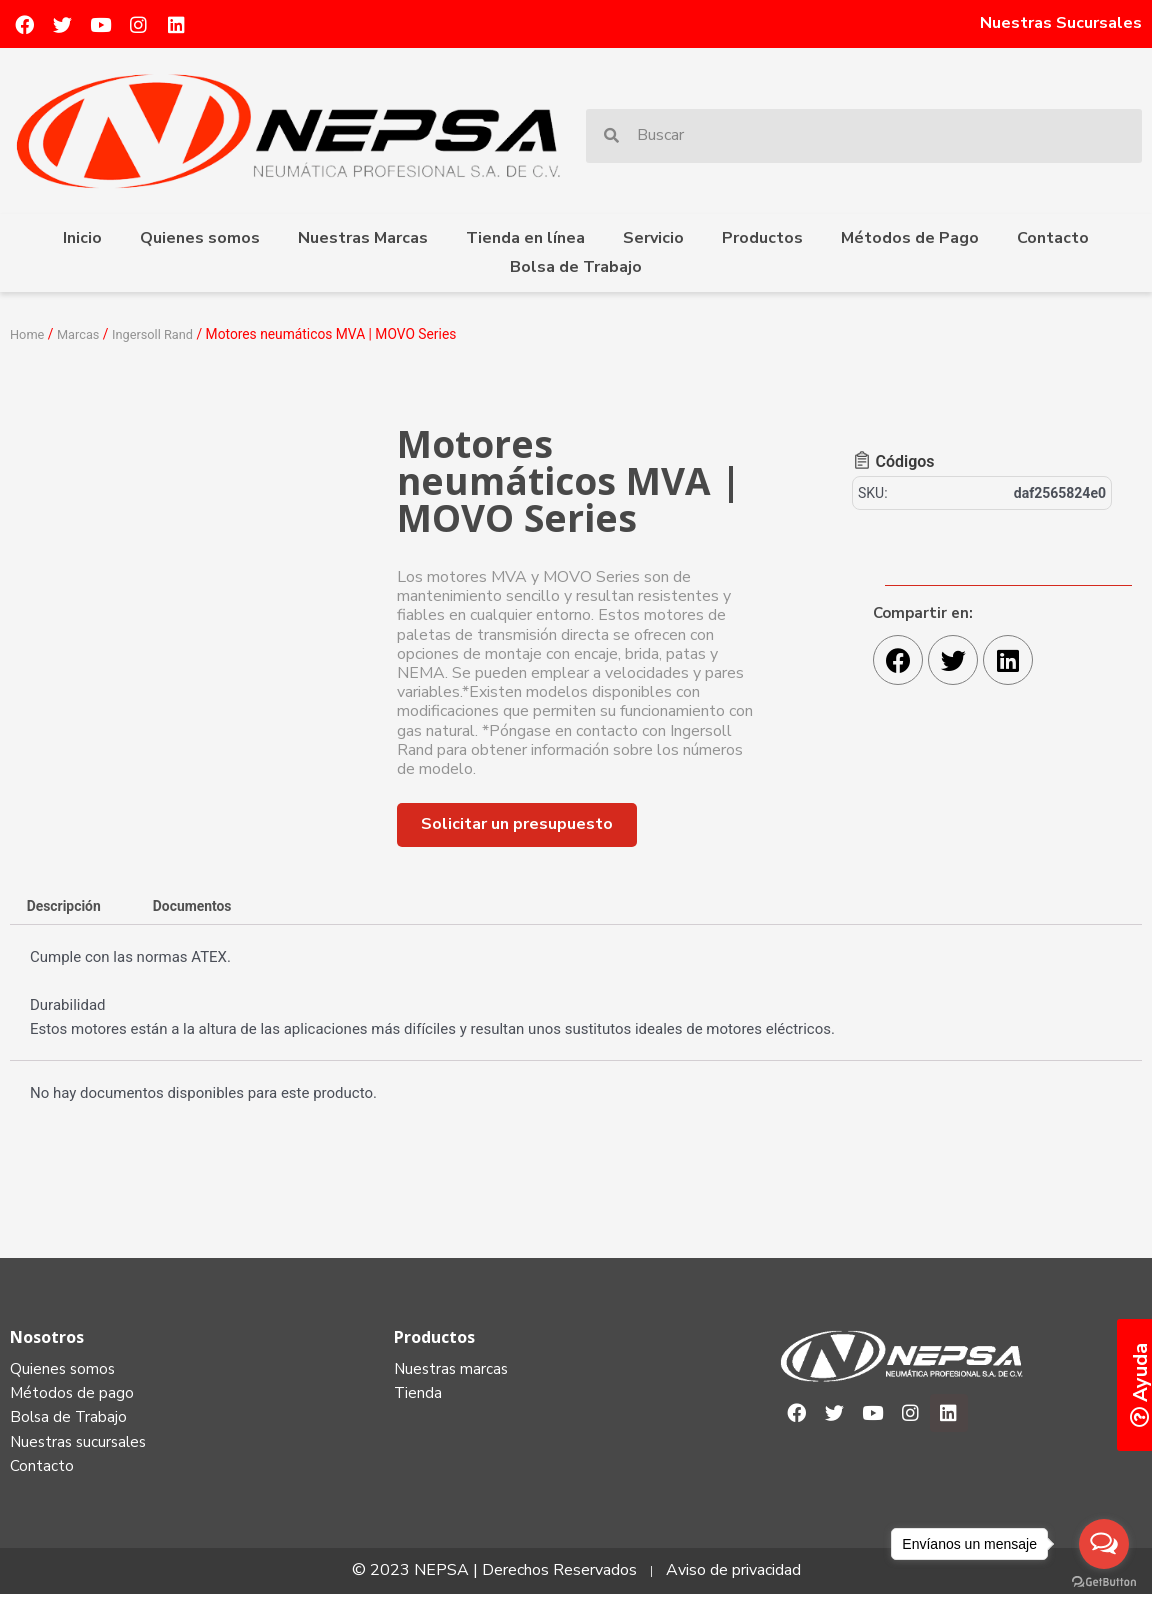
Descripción (68, 907)
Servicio (653, 238)
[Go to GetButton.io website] (1104, 1582)
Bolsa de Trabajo (576, 267)
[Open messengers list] (1104, 1544)
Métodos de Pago (910, 238)
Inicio (82, 238)
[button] (517, 824)
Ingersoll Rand (162, 334)
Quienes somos (200, 238)
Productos (762, 238)
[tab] (68, 907)
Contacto (1053, 238)
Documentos (205, 907)
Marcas (83, 334)
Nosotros (47, 1339)
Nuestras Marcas (363, 238)
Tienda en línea (525, 238)
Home (28, 334)
